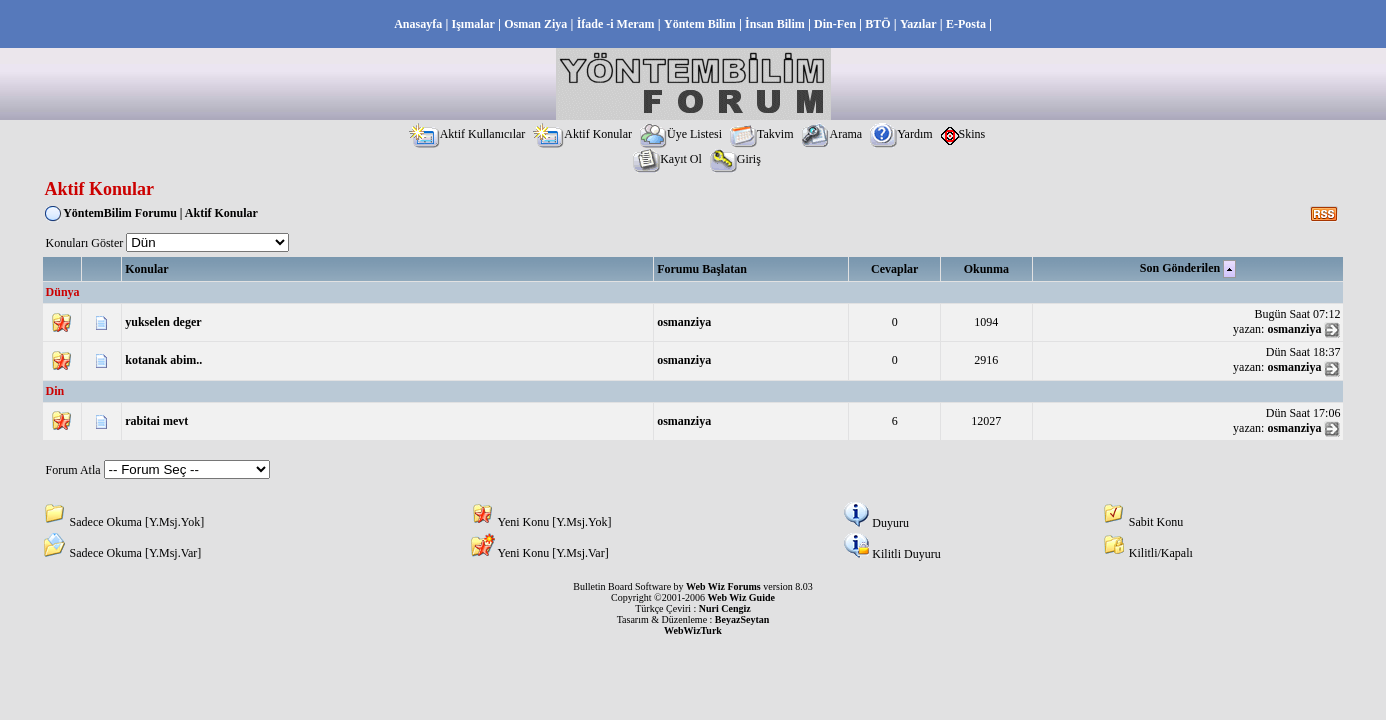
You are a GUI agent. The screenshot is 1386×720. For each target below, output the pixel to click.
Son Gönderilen (1180, 268)
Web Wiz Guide (741, 597)
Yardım (901, 134)
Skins (963, 134)
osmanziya (684, 322)
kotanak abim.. (163, 360)
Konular (146, 269)
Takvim (762, 134)
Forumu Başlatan (702, 269)
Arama (831, 134)
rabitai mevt (156, 421)
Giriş (735, 159)
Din (55, 391)
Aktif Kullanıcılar (467, 134)
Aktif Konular (582, 134)
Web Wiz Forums (723, 586)
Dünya (63, 292)
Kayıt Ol (667, 159)
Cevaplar (894, 269)
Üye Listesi (681, 134)
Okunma (986, 269)
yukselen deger (163, 322)
